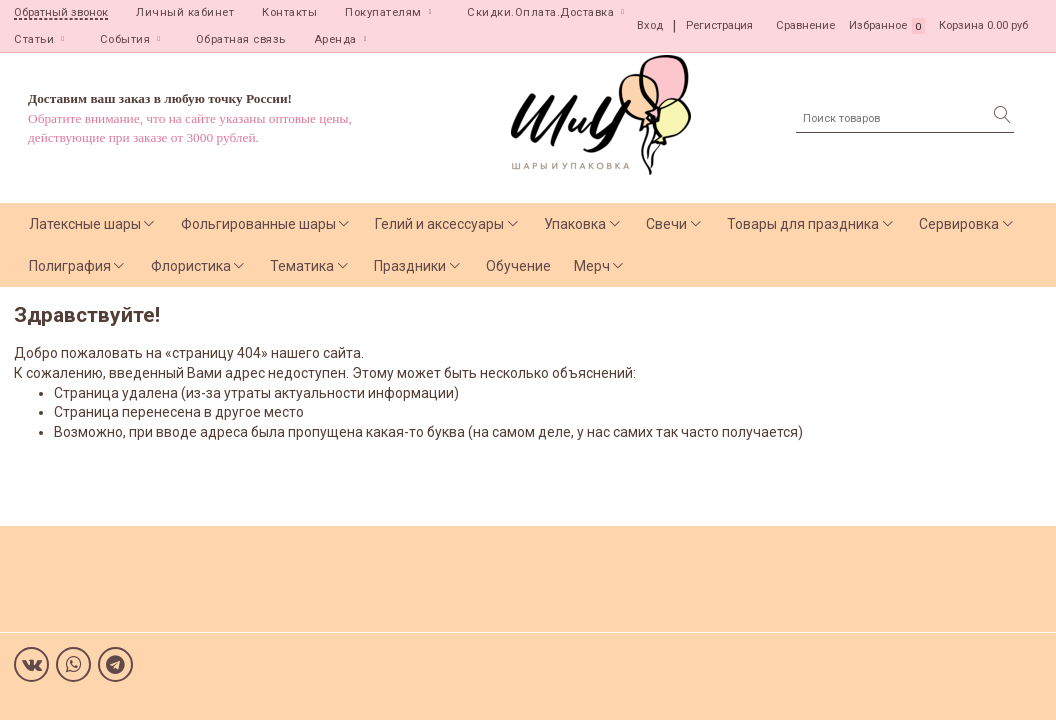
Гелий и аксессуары (439, 224)
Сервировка (959, 224)
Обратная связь (241, 39)
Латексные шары (85, 224)
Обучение (518, 266)
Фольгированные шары (258, 224)
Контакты (289, 12)
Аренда (335, 39)
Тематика (302, 266)
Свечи (666, 224)
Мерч (592, 266)
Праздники (410, 266)
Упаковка (575, 224)
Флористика (191, 266)
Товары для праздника (803, 224)
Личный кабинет (185, 12)
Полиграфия (70, 266)
